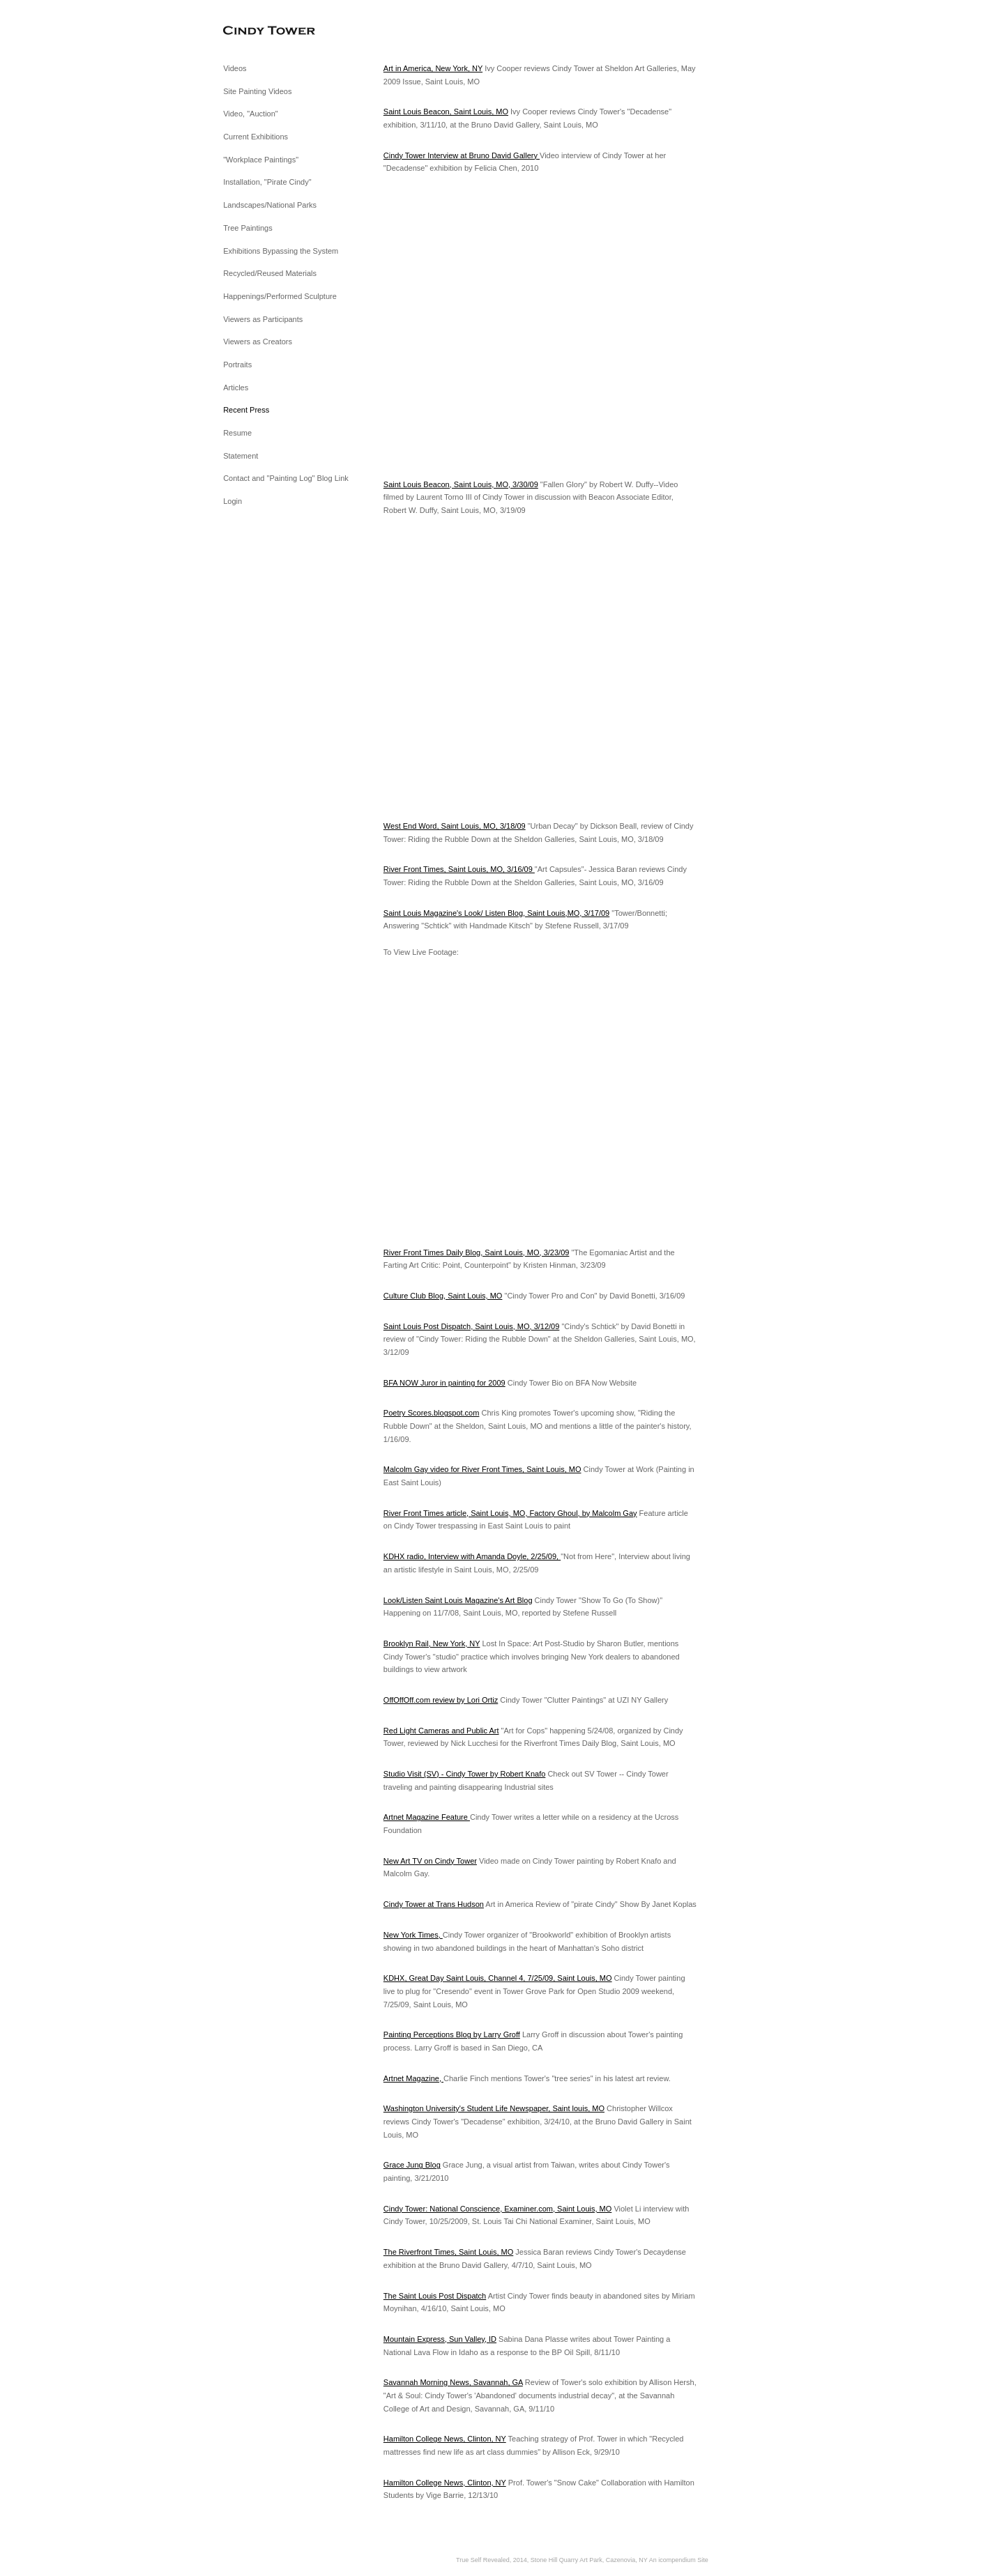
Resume (237, 433)
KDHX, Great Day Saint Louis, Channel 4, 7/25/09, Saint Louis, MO (497, 1978)
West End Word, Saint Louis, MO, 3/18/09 (454, 826)
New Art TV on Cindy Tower (430, 1861)
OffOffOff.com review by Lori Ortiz (440, 1700)
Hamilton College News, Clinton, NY (444, 2439)
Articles (235, 387)
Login (232, 501)
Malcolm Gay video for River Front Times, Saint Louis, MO (482, 1469)
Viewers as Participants (263, 319)
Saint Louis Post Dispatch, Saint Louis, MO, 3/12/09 (471, 1326)
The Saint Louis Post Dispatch (434, 2296)
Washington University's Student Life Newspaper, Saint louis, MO (493, 2108)
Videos (234, 68)
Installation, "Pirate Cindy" (267, 182)
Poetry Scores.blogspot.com (431, 1413)
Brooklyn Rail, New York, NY (431, 1643)
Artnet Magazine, (413, 2078)
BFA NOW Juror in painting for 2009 (444, 1383)
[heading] (258, 31)
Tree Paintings (248, 228)
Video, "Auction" (250, 113)
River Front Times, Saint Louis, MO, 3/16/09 (459, 869)
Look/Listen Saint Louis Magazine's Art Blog (458, 1600)
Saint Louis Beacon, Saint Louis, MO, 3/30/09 (460, 484)
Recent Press (246, 410)
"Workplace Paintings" (260, 159)
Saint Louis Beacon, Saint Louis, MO (445, 111)
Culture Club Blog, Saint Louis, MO (443, 1295)
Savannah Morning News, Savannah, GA (453, 2382)
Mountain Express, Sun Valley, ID (439, 2339)
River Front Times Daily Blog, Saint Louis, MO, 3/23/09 (476, 1252)
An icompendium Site (678, 2559)
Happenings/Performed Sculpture (280, 296)
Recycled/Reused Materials (270, 273)
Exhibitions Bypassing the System (280, 251)
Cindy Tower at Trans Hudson (433, 1904)
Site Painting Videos (257, 91)
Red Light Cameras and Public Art (441, 1730)
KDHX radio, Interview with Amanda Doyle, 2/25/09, (472, 1556)
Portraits (237, 364)
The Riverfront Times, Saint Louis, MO (448, 2252)
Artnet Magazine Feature (426, 1817)
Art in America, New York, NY (432, 68)
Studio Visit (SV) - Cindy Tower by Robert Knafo (464, 1774)
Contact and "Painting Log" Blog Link (286, 478)
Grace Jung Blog (412, 2165)
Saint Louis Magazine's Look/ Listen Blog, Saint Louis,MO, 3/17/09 (496, 913)
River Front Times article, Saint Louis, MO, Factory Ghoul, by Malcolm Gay (510, 1513)
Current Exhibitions (255, 136)
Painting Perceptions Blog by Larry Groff (451, 2034)
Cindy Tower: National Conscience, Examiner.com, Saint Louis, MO (497, 2209)
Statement (240, 456)
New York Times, (413, 1935)
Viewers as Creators (257, 341)
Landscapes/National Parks (270, 205)
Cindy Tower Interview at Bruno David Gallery (461, 155)
